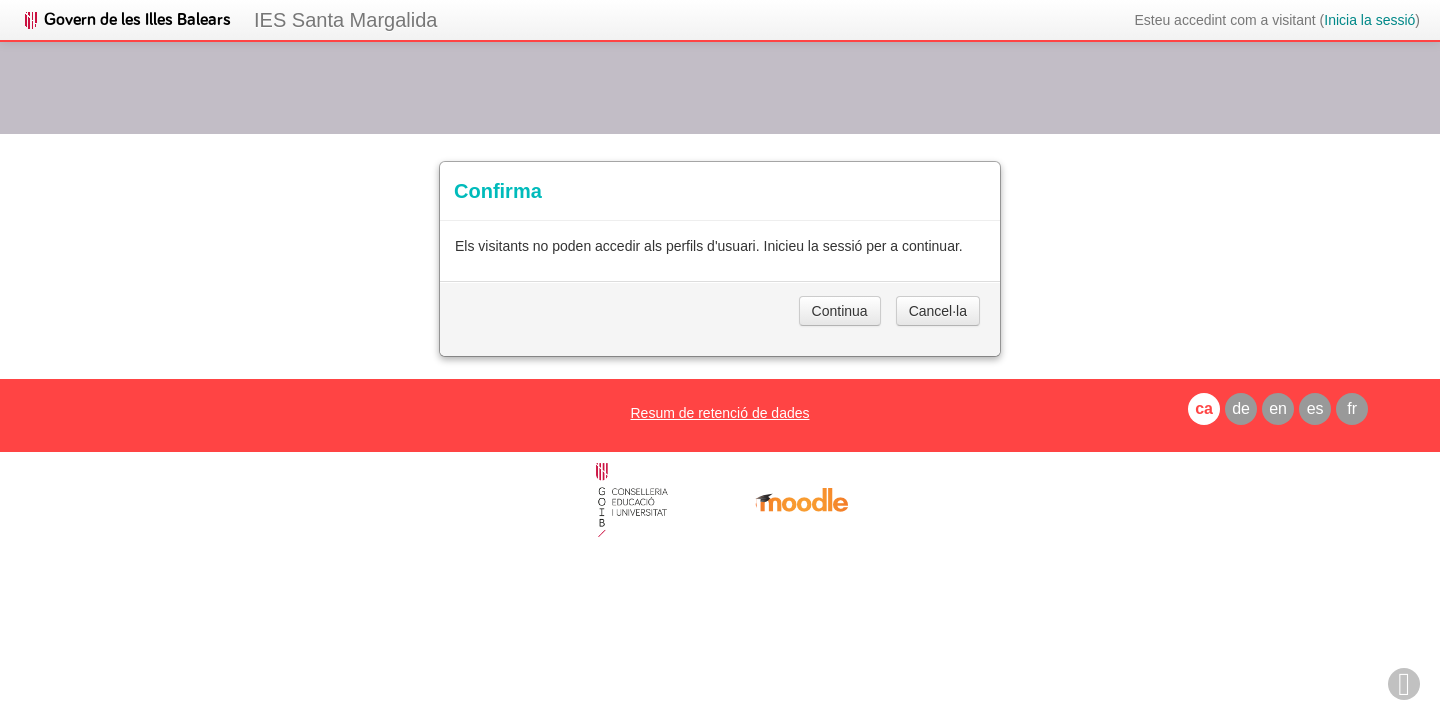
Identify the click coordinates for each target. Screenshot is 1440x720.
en (1278, 408)
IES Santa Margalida (345, 20)
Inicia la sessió (1369, 20)
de (1241, 408)
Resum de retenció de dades (719, 413)
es (1315, 408)
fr (1352, 408)
